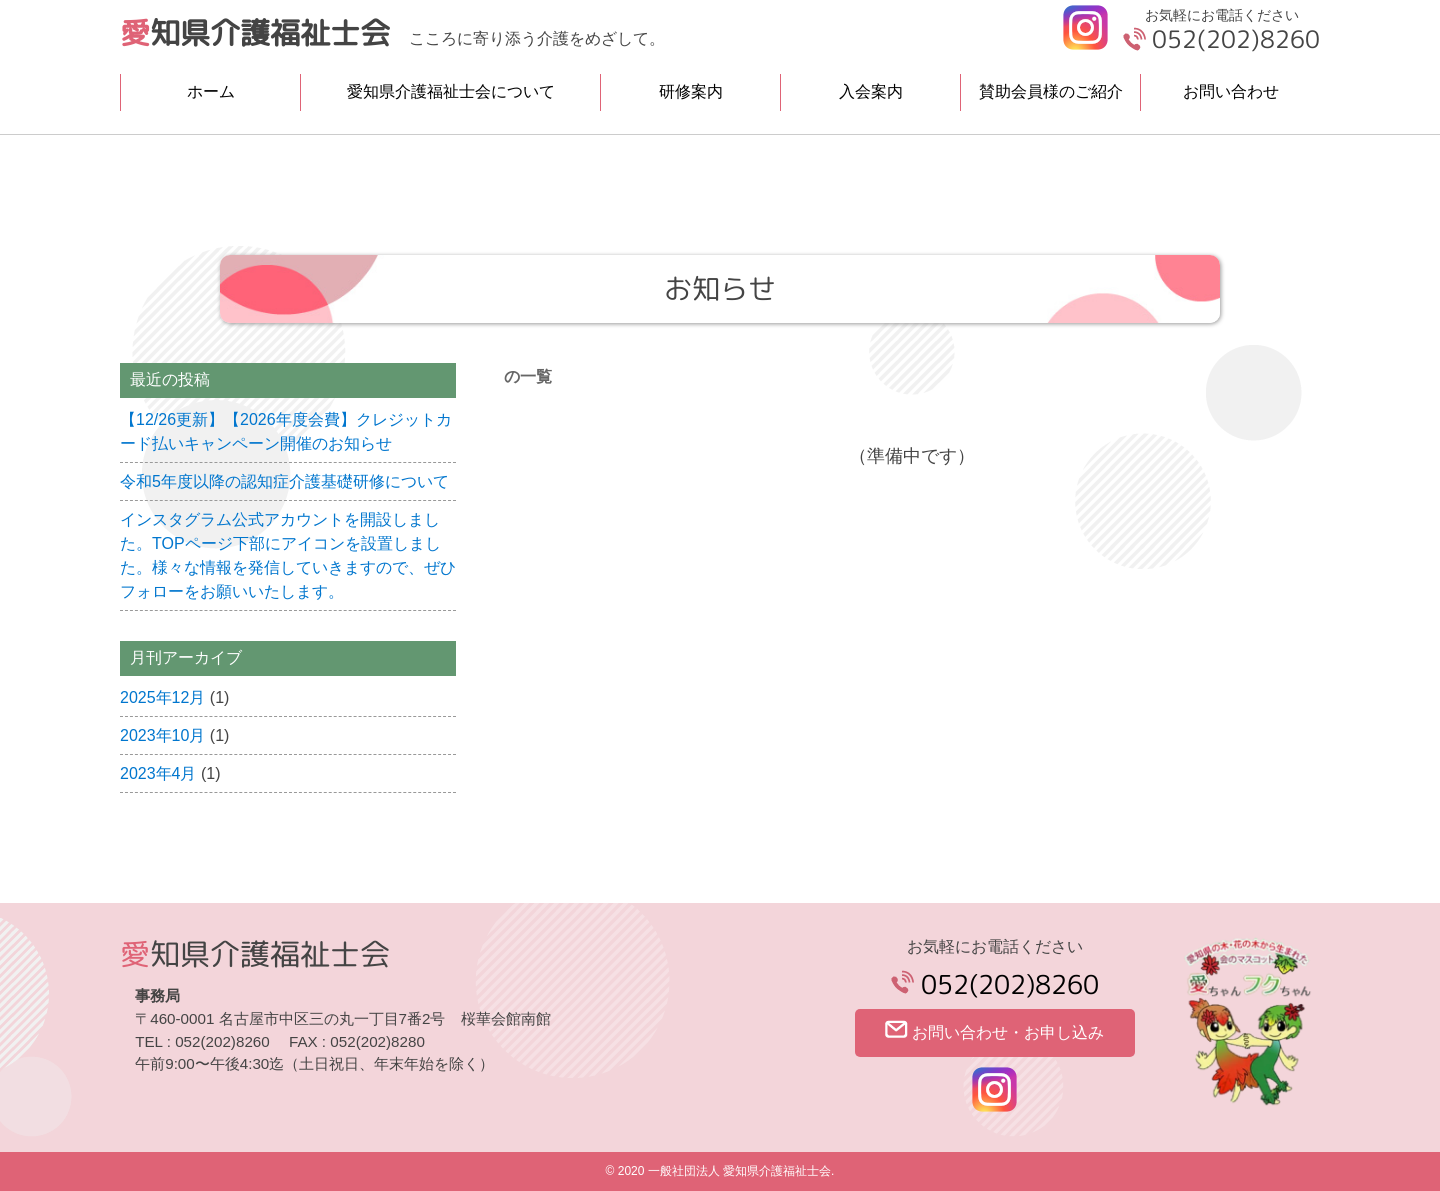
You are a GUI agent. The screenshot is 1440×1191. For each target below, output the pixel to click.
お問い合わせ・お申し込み (994, 1030)
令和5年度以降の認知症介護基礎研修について (284, 481)
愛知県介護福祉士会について (451, 91)
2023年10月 (162, 735)
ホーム (211, 91)
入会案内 (871, 91)
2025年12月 (162, 697)
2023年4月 (158, 773)
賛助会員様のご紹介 (1051, 91)
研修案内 (691, 91)
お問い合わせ (1231, 91)
